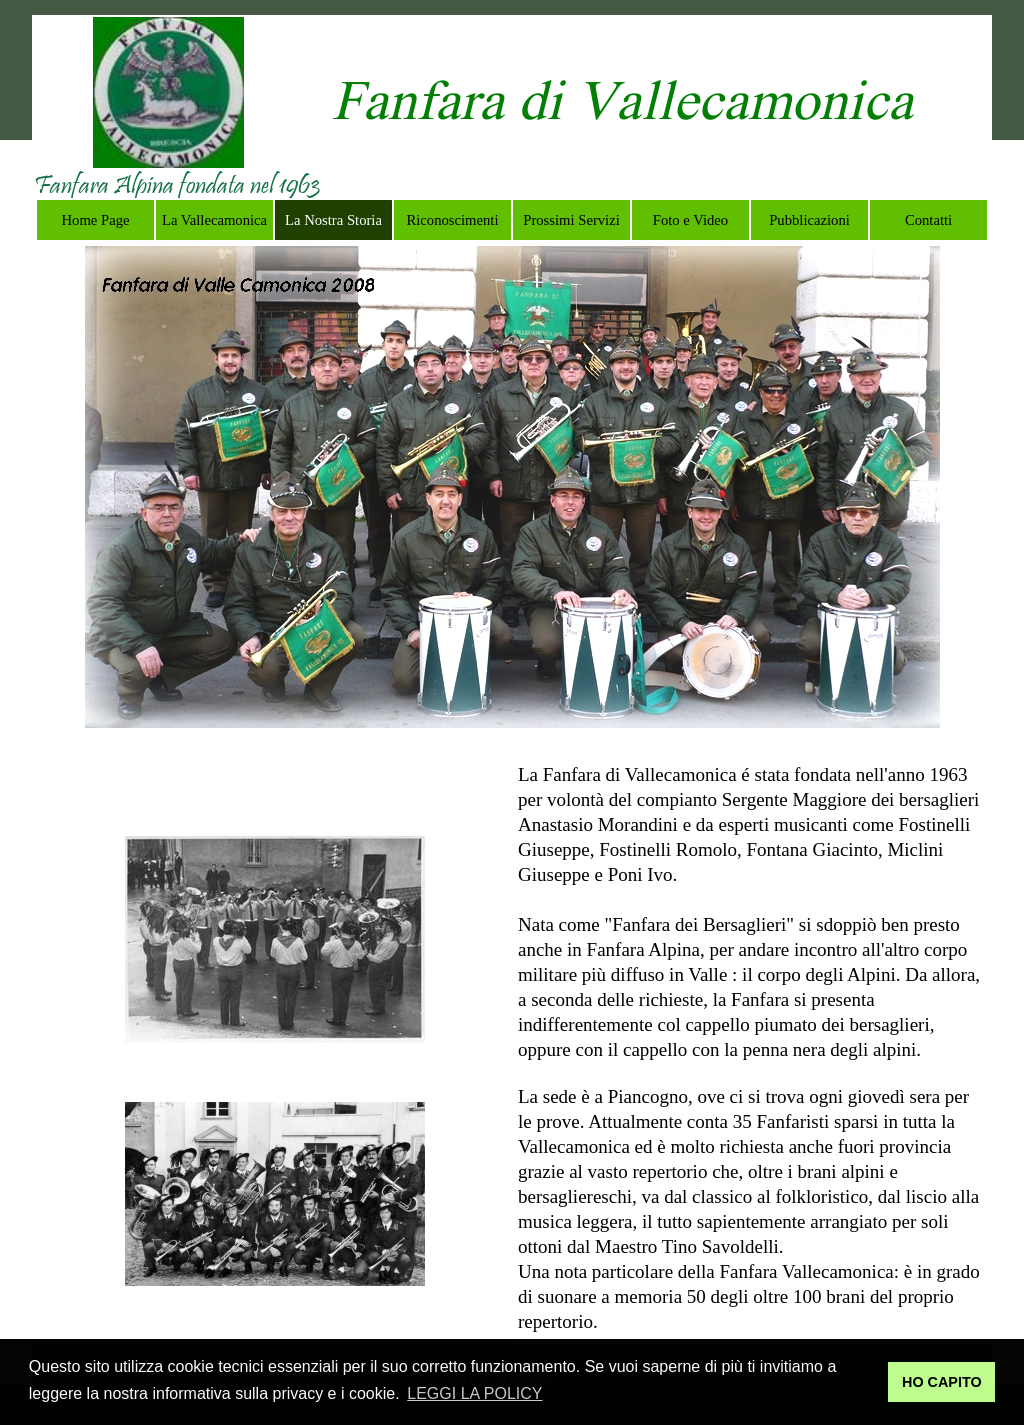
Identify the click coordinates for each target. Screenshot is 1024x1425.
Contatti (928, 220)
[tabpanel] (177, 188)
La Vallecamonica (214, 220)
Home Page (96, 220)
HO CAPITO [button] (942, 1382)
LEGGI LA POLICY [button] (474, 1393)
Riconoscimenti (453, 220)
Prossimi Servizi (571, 220)
